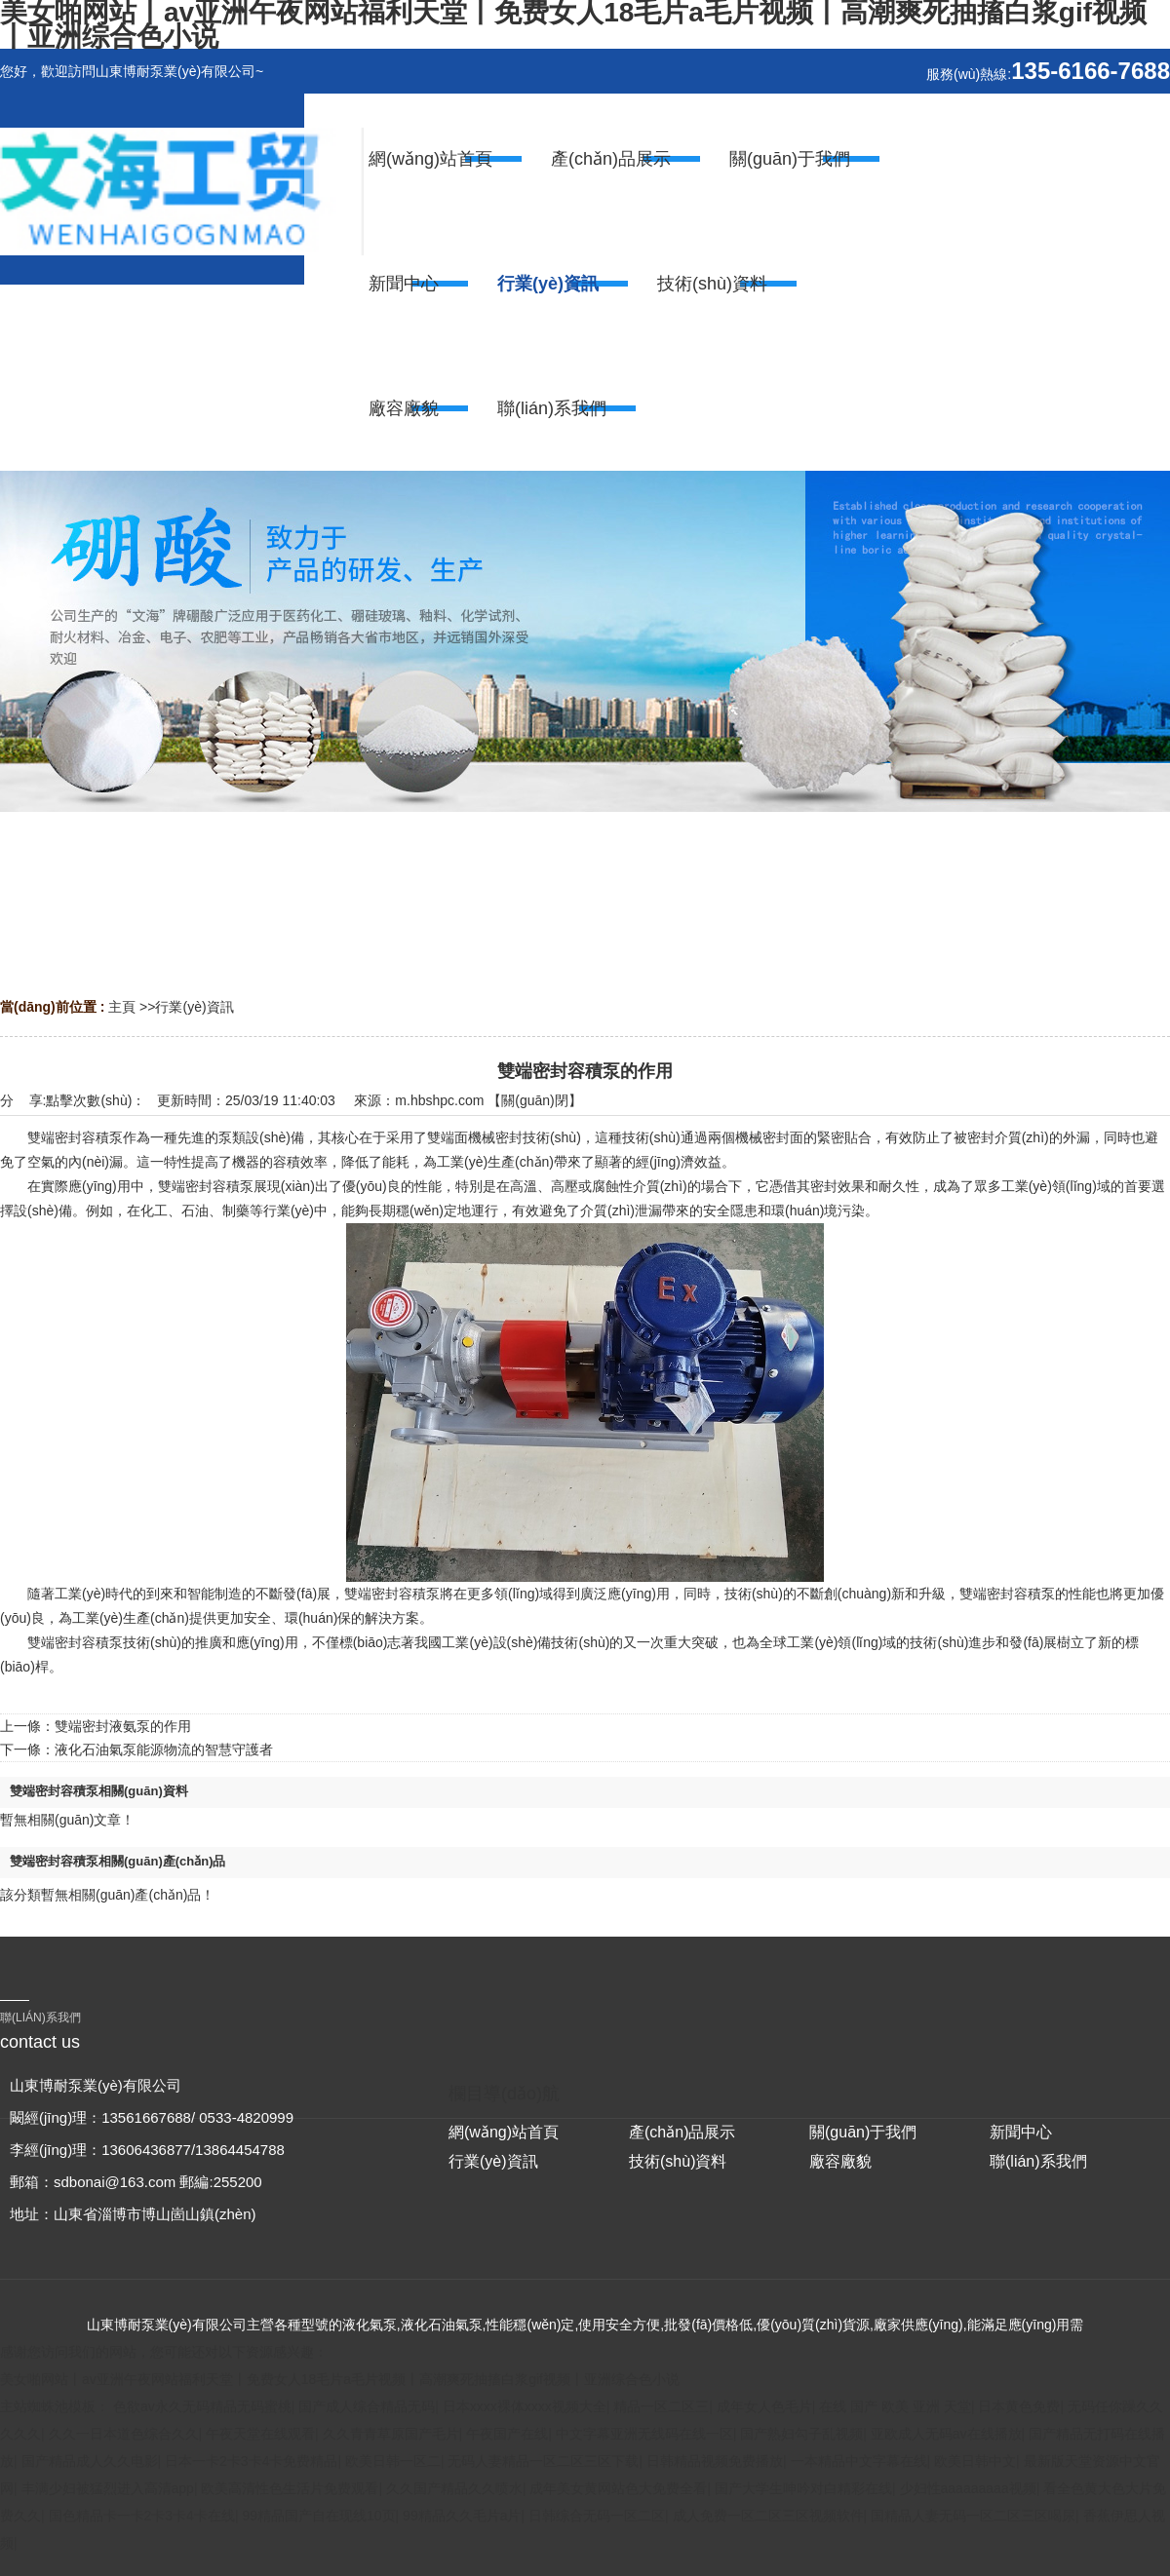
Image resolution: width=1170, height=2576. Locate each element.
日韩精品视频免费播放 (714, 2461)
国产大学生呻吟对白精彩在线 (803, 2488)
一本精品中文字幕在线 (859, 2461)
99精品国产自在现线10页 (318, 2515)
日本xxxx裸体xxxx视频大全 (524, 2406)
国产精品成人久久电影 (89, 2461)
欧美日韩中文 (975, 2461)
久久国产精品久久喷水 (454, 2488)
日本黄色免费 (1019, 2406)
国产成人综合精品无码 (366, 2406)
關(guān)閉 (534, 1100)
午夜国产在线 (507, 2433)
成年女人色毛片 (764, 2406)
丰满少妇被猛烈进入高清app (107, 2488)
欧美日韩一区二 (393, 2461)
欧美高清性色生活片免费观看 (289, 2488)
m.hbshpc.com (439, 1100)
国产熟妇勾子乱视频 (801, 2433)
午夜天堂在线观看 (260, 2433)
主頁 (122, 1007)
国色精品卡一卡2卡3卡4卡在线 (142, 2515)
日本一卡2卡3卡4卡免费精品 (251, 2461)
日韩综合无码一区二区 (596, 2515)
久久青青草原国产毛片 (391, 2433)
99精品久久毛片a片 (462, 2515)
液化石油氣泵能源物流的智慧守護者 (164, 1749)
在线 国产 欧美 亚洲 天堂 (895, 2406)
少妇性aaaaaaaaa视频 (968, 2488)
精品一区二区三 (661, 2406)
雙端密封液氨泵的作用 (123, 1726)
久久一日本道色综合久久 (124, 2433)
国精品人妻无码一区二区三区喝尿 (973, 2515)
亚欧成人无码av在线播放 (946, 2433)
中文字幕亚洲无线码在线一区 (644, 2433)
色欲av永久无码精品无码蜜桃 (202, 2406)
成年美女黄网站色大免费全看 (618, 2488)
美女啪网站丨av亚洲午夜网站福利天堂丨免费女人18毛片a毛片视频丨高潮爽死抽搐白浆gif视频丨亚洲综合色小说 (340, 2379)
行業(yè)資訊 (194, 1007)
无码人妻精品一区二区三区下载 (543, 2461)
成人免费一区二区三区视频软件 (768, 2515)
